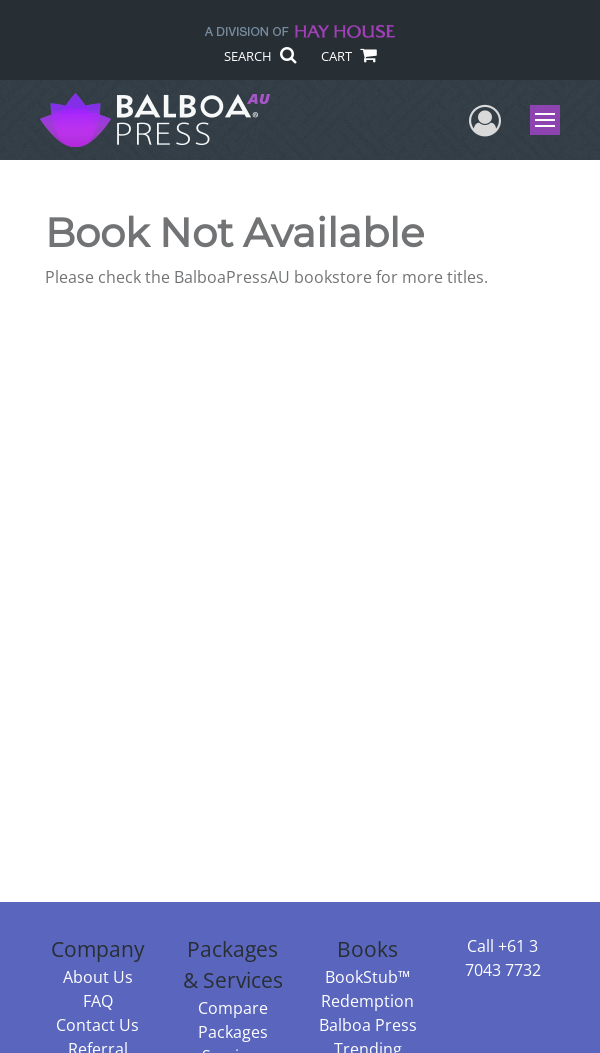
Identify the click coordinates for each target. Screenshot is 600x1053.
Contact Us (97, 1025)
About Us (98, 977)
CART (348, 56)
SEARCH (259, 56)
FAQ (98, 1001)
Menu (547, 120)
